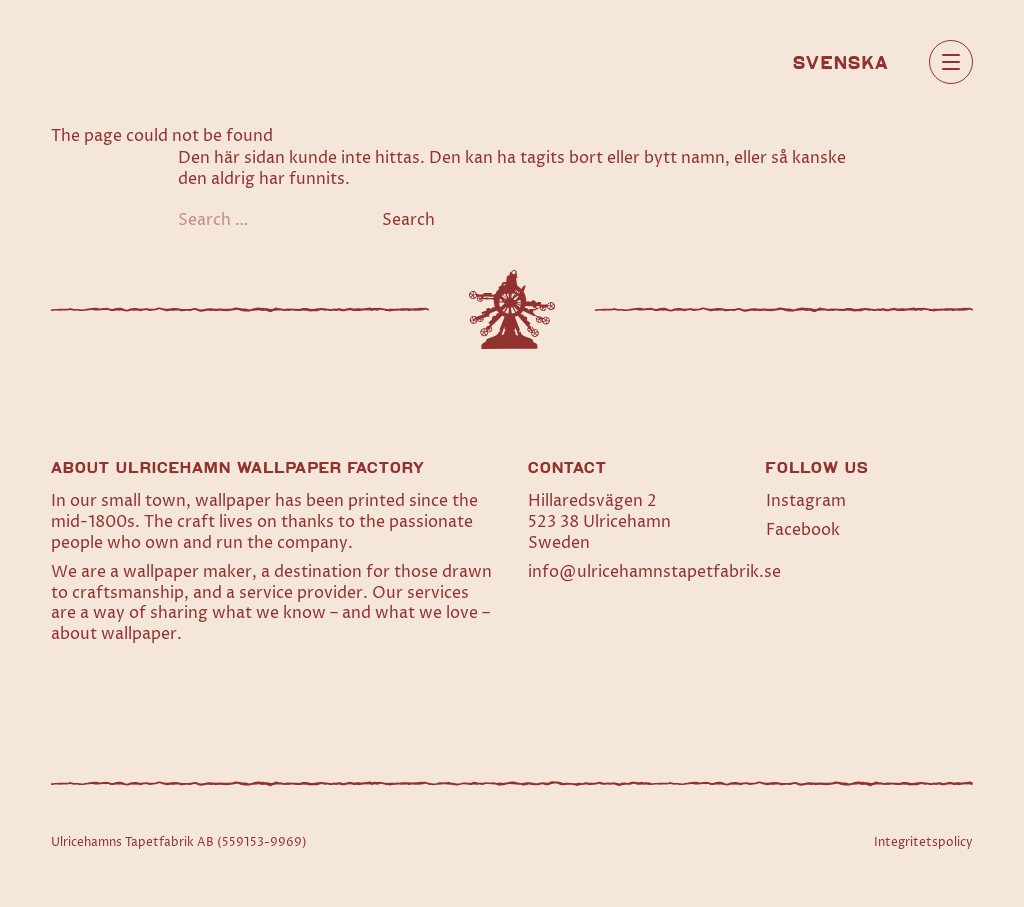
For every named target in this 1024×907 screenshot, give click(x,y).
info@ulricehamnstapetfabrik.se (654, 572)
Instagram (806, 501)
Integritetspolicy (923, 842)
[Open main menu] (951, 62)
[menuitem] (841, 61)
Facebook (803, 530)
